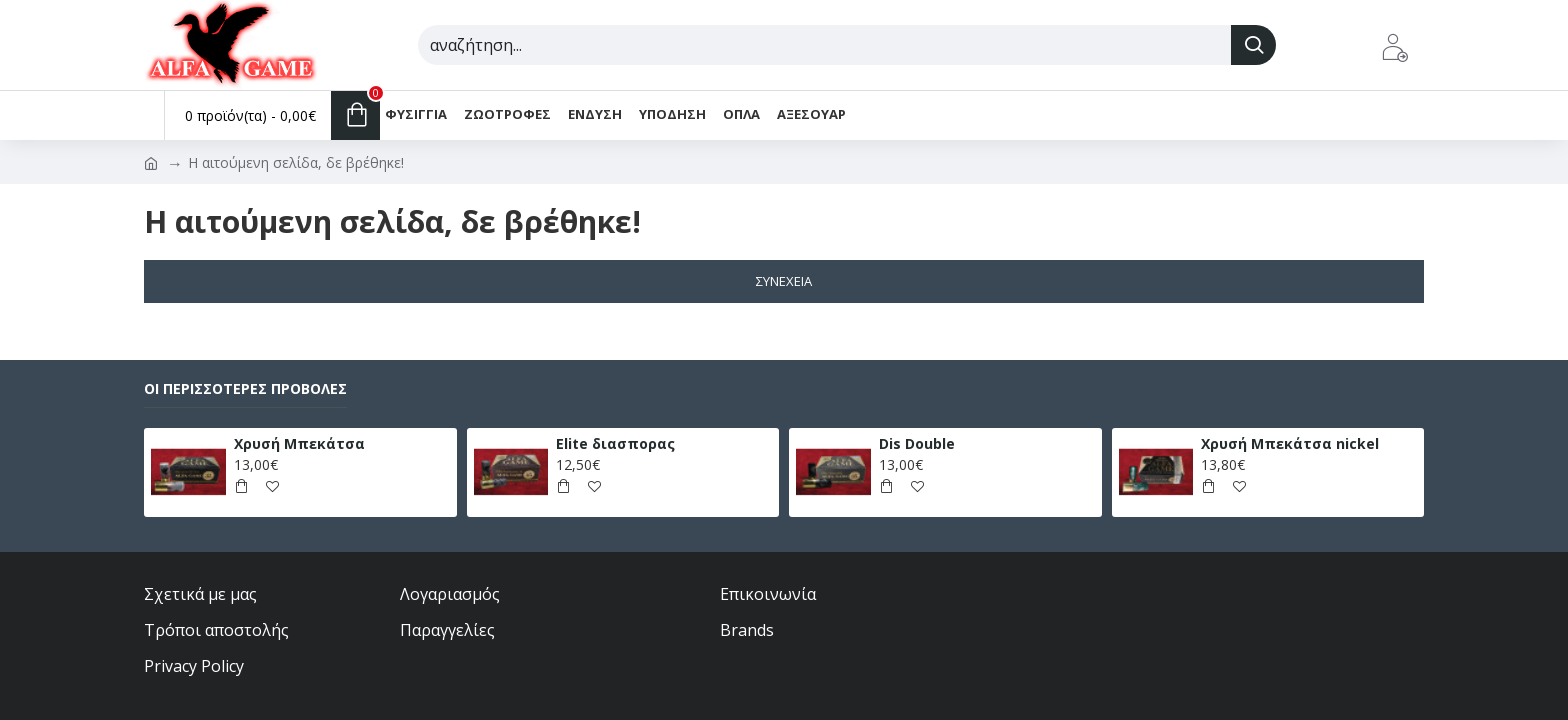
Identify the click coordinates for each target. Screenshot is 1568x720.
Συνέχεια (784, 281)
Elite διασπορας (615, 444)
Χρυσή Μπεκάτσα (299, 444)
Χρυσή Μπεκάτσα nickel (1290, 444)
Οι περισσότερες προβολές (245, 389)
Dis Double (917, 444)
